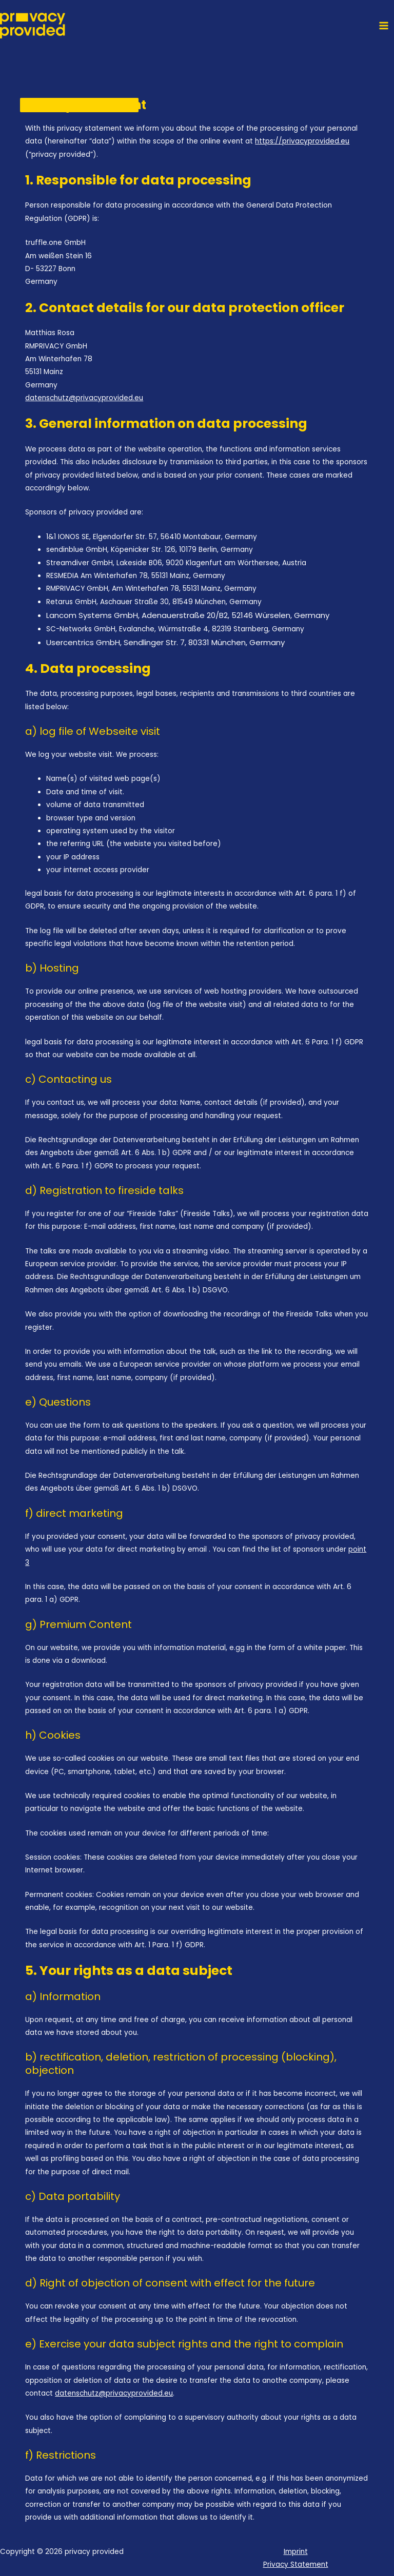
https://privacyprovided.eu (302, 141)
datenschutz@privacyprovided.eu (84, 398)
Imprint (296, 2552)
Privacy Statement (295, 2564)
